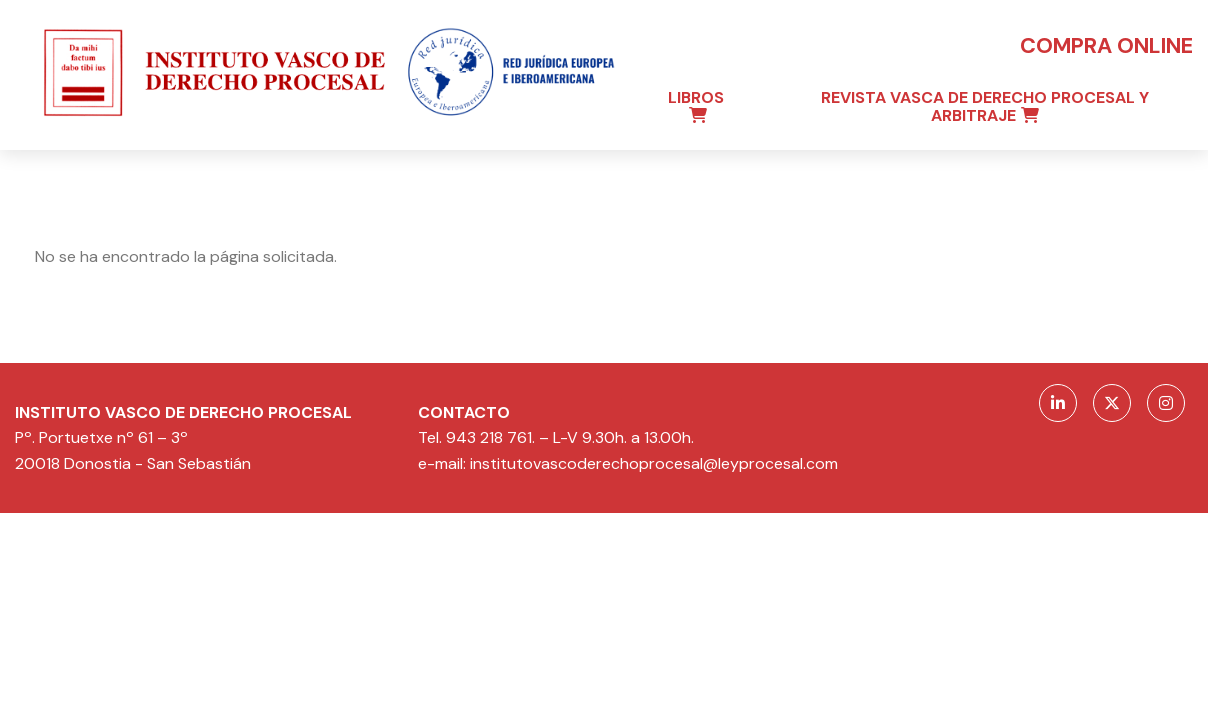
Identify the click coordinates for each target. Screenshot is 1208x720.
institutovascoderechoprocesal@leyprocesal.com (654, 463)
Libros (696, 97)
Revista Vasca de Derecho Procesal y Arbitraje (985, 106)
